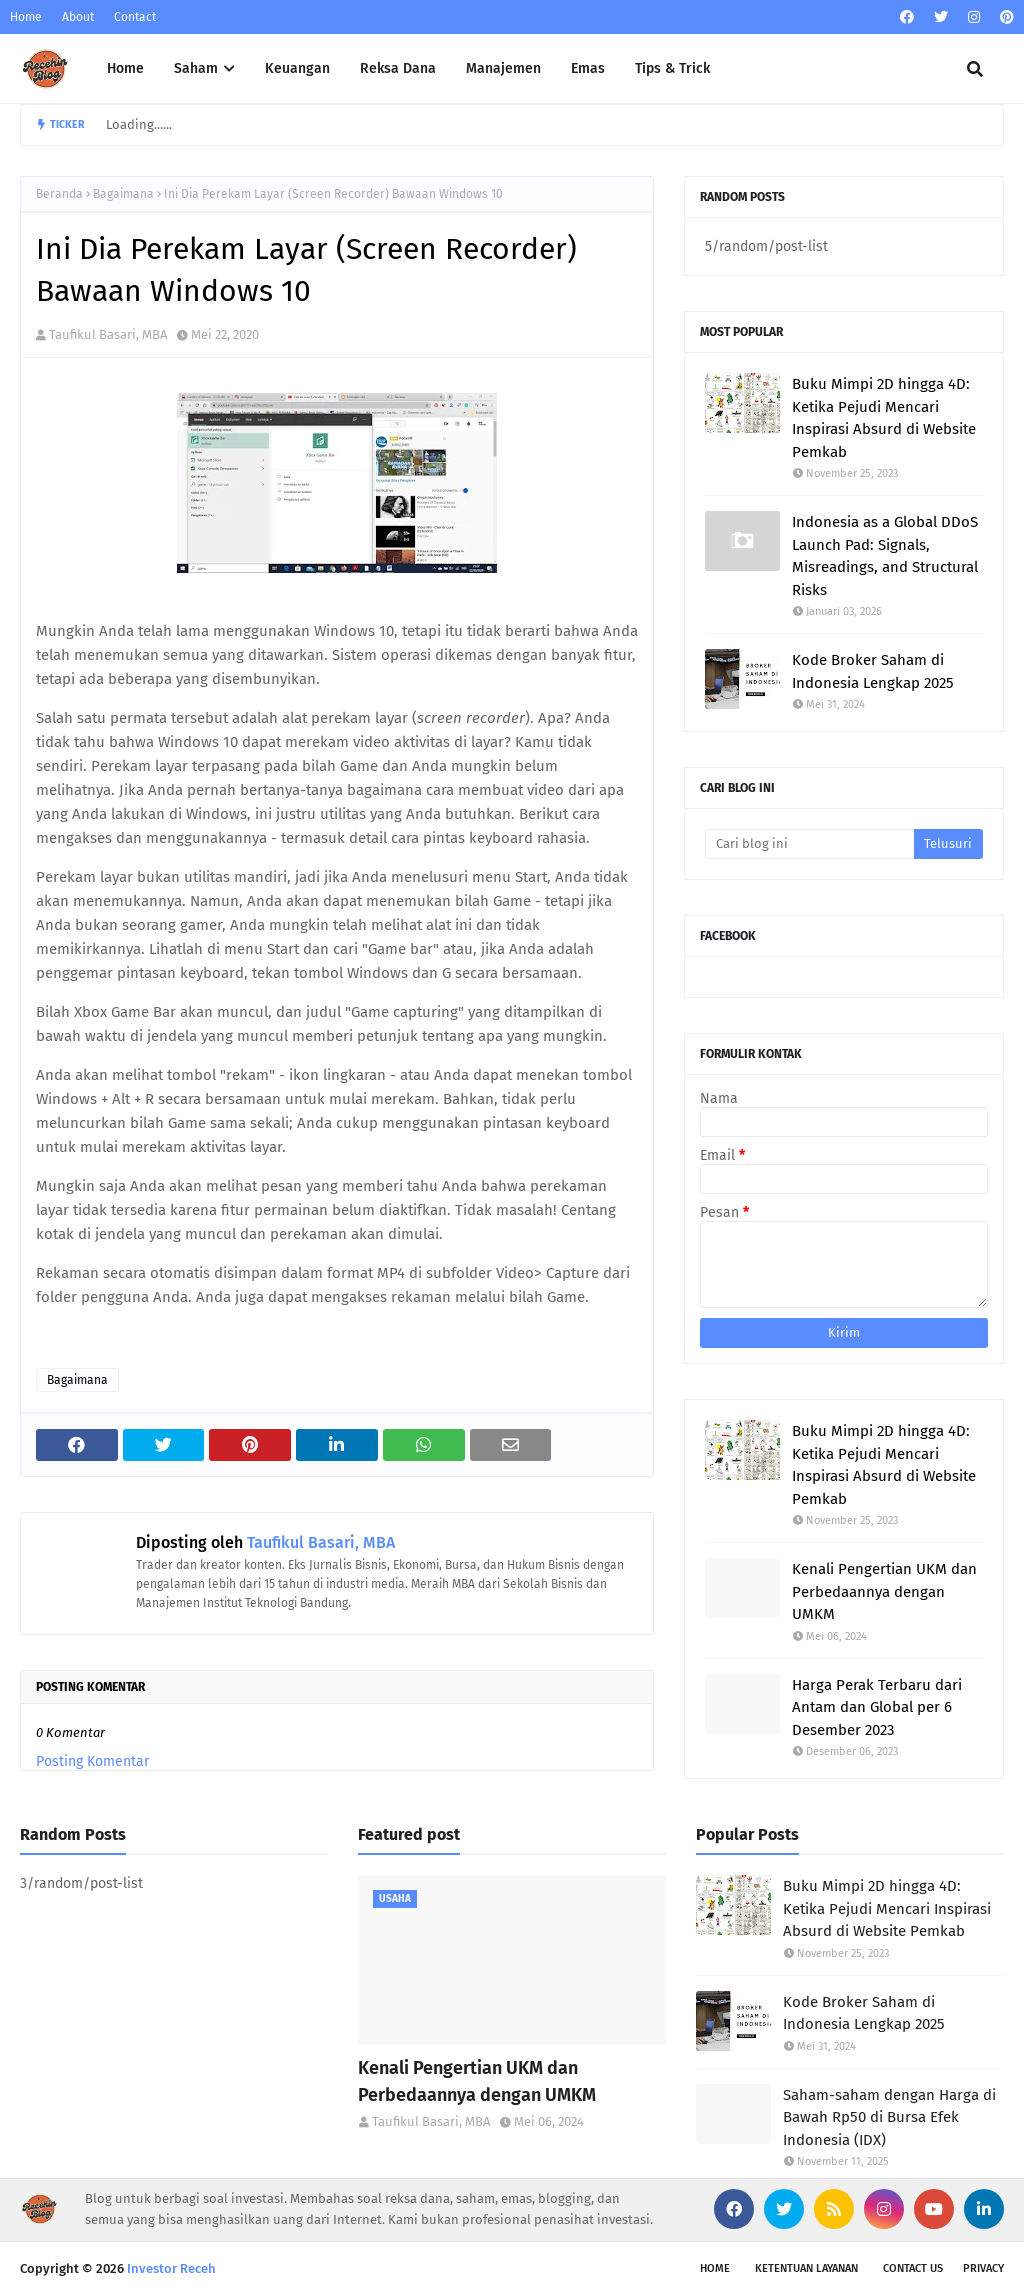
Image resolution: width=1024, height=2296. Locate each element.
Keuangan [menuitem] (297, 68)
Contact (135, 17)
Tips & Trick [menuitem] (672, 68)
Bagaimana (123, 194)
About (78, 17)
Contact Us (913, 2268)
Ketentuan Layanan (806, 2268)
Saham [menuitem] (196, 68)
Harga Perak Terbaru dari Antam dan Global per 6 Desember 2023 (877, 1707)
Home (26, 17)
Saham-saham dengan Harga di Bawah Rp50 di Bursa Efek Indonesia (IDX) (889, 2117)
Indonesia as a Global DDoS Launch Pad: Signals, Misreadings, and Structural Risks (885, 556)
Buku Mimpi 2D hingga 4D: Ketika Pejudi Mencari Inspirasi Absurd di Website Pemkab (884, 418)
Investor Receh (171, 2268)
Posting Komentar (92, 1761)
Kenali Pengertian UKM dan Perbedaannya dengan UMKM (884, 1591)
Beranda (59, 194)
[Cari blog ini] (809, 844)
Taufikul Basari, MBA (108, 334)
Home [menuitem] (125, 68)
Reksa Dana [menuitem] (398, 68)
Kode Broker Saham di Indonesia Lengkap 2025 (873, 671)
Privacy (983, 2268)
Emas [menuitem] (588, 68)
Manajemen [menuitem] (503, 68)
